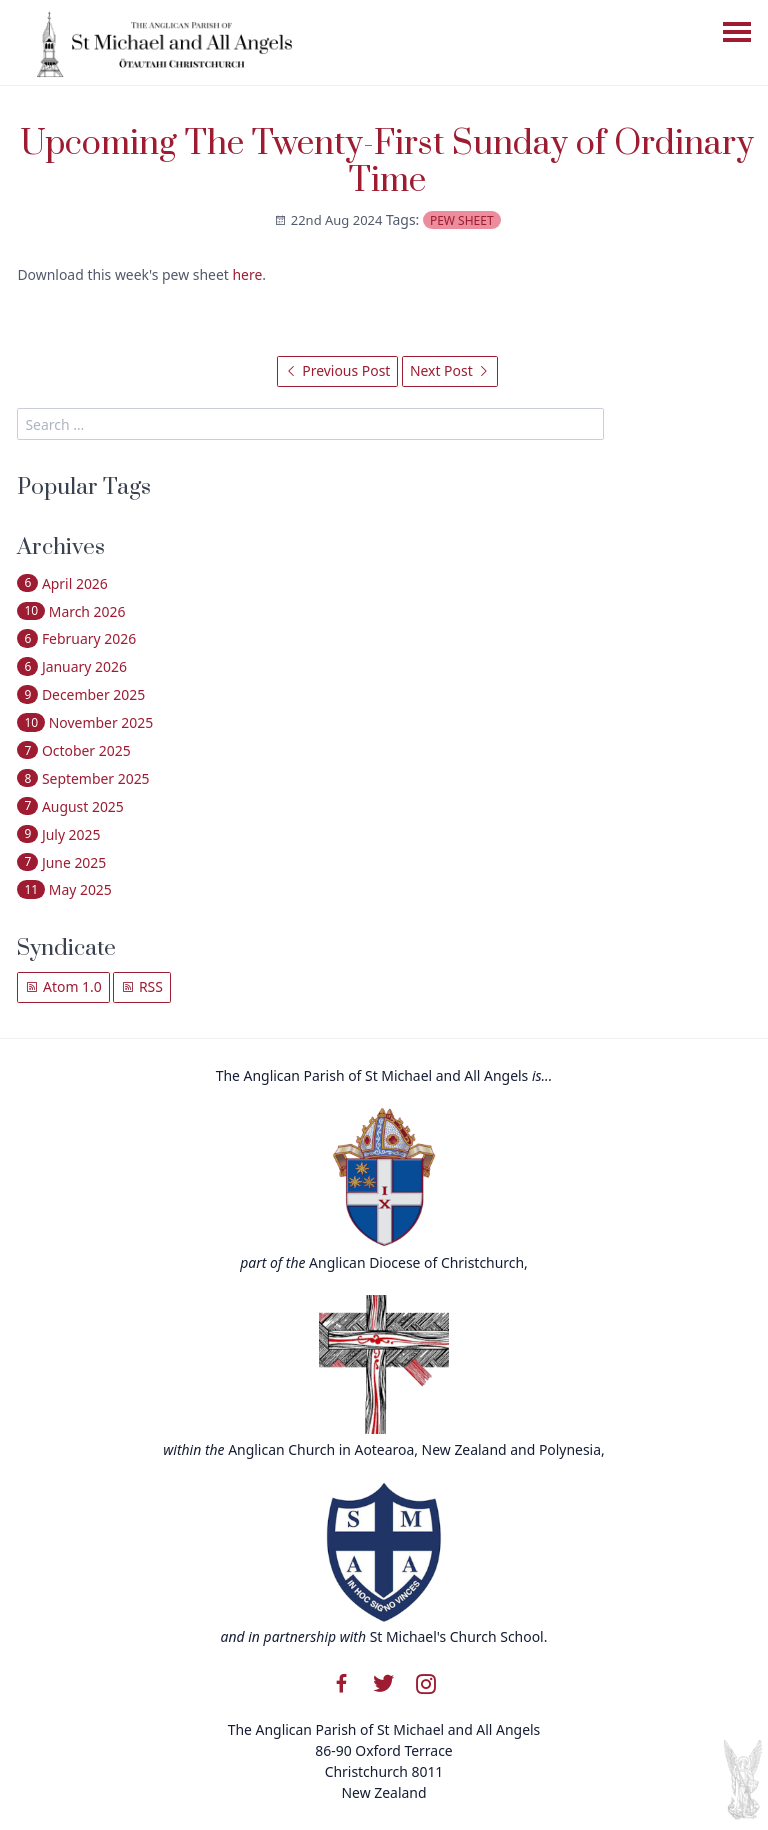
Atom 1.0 (63, 986)
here (247, 274)
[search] (310, 423)
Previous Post (338, 370)
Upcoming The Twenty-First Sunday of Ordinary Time (387, 163)
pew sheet (462, 220)
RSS (142, 986)
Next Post (450, 370)
